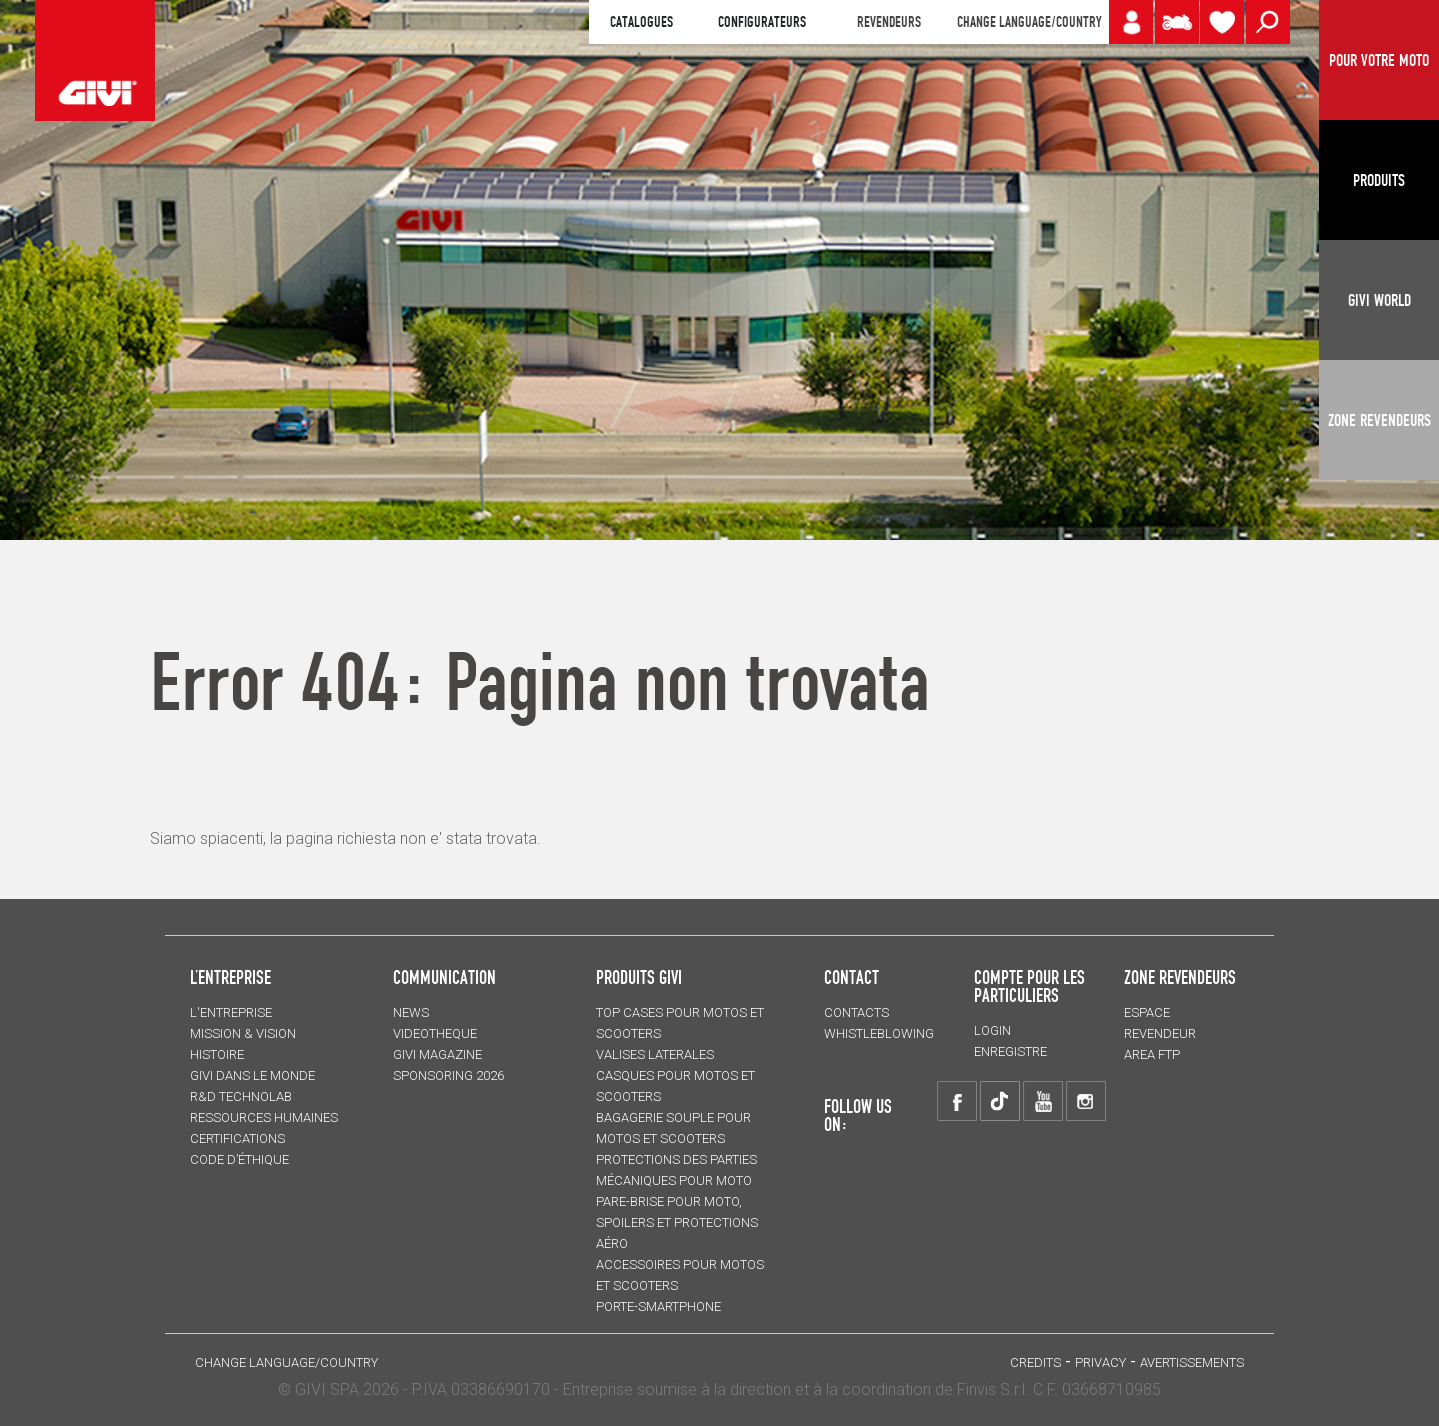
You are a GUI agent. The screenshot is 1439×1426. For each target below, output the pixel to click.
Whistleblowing (879, 1033)
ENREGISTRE (1010, 1051)
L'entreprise (231, 1012)
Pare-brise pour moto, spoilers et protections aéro (677, 1222)
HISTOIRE (217, 1054)
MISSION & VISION (243, 1033)
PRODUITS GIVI (639, 977)
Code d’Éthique (239, 1159)
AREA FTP (1152, 1054)
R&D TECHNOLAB (241, 1096)
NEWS (411, 1012)
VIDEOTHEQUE (435, 1033)
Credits (1035, 1362)
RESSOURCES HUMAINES (264, 1117)
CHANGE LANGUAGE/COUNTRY (1029, 22)
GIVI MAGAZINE (437, 1054)
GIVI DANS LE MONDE (252, 1075)
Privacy (1100, 1362)
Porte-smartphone (658, 1306)
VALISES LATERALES (655, 1054)
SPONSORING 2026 (448, 1075)
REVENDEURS (889, 22)
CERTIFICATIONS (237, 1138)
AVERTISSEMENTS (1192, 1362)
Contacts (856, 1012)
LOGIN (992, 1030)
